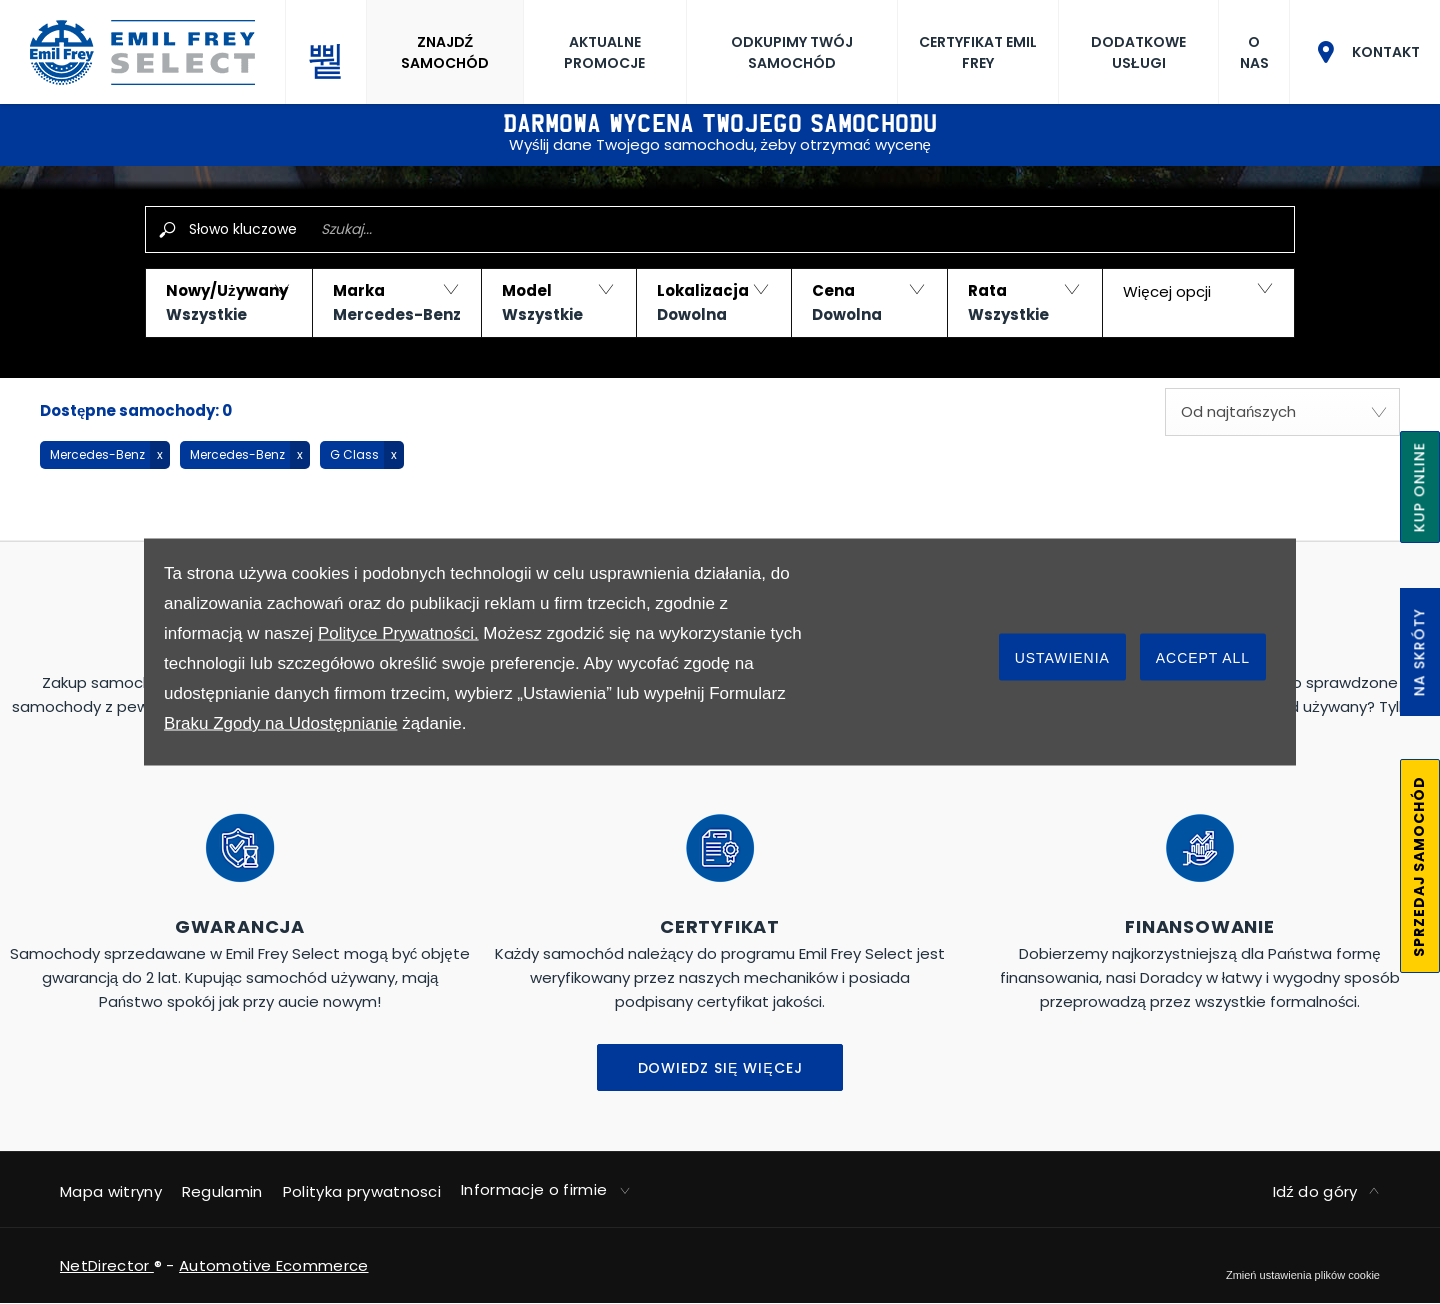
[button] (228, 303)
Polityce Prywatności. (398, 633)
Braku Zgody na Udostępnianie (280, 723)
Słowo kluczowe (243, 229)
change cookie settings (1303, 1275)
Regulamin (222, 1191)
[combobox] (1282, 412)
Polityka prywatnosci (362, 1191)
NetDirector (107, 1265)
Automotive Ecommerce (273, 1265)
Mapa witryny (111, 1191)
